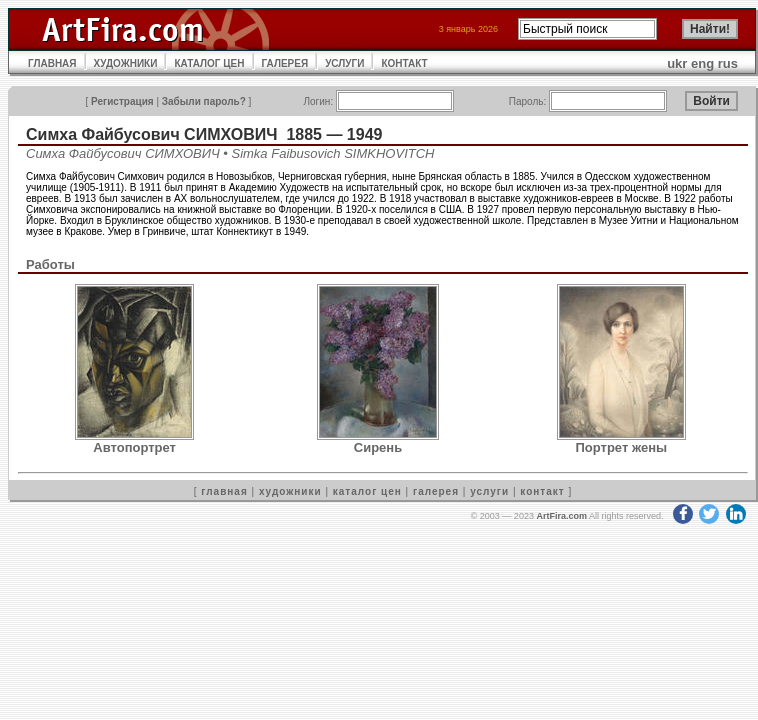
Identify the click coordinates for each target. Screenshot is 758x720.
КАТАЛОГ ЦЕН (209, 63)
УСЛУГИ (344, 63)
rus (728, 63)
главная (224, 491)
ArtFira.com (561, 516)
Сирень (378, 447)
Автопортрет (134, 447)
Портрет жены (622, 447)
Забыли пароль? (204, 101)
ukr (677, 63)
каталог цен (367, 491)
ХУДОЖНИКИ (126, 63)
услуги (489, 491)
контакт (542, 491)
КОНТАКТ (404, 63)
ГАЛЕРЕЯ (285, 63)
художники (290, 491)
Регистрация (122, 101)
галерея (436, 491)
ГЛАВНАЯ (52, 63)
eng (702, 63)
